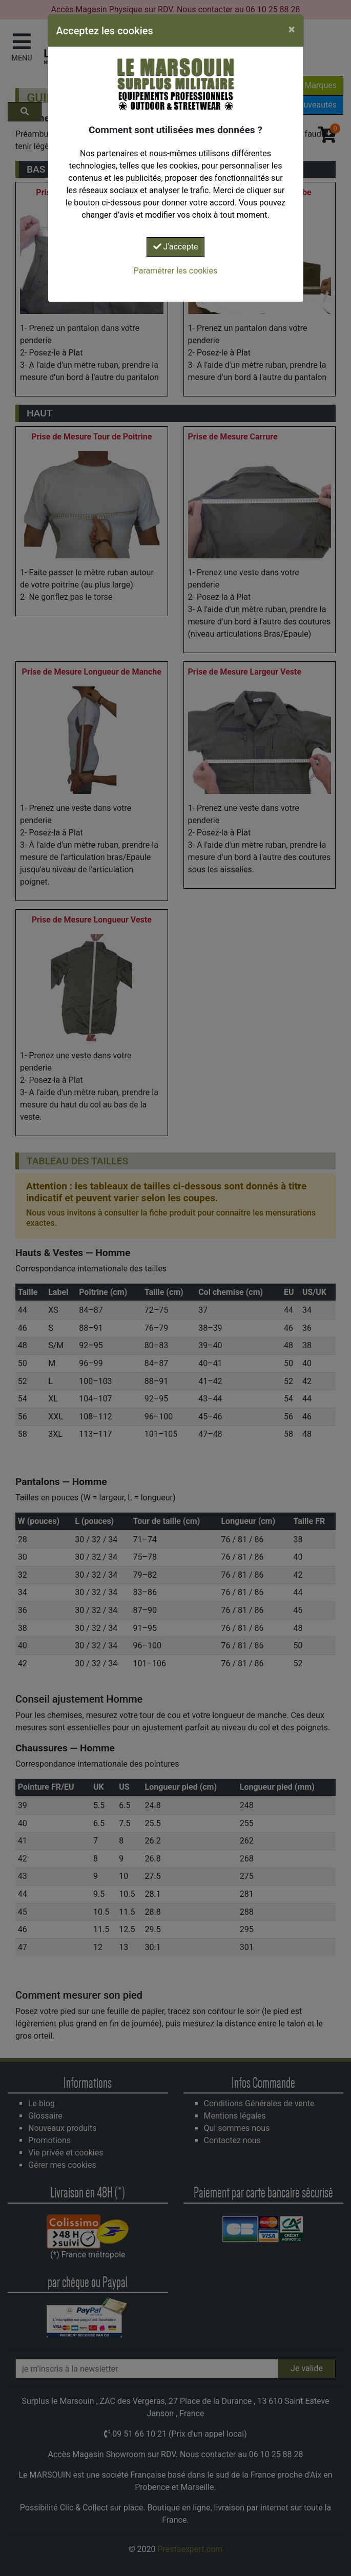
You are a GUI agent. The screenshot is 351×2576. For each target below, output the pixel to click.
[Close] (291, 29)
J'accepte (175, 247)
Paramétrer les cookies (175, 271)
